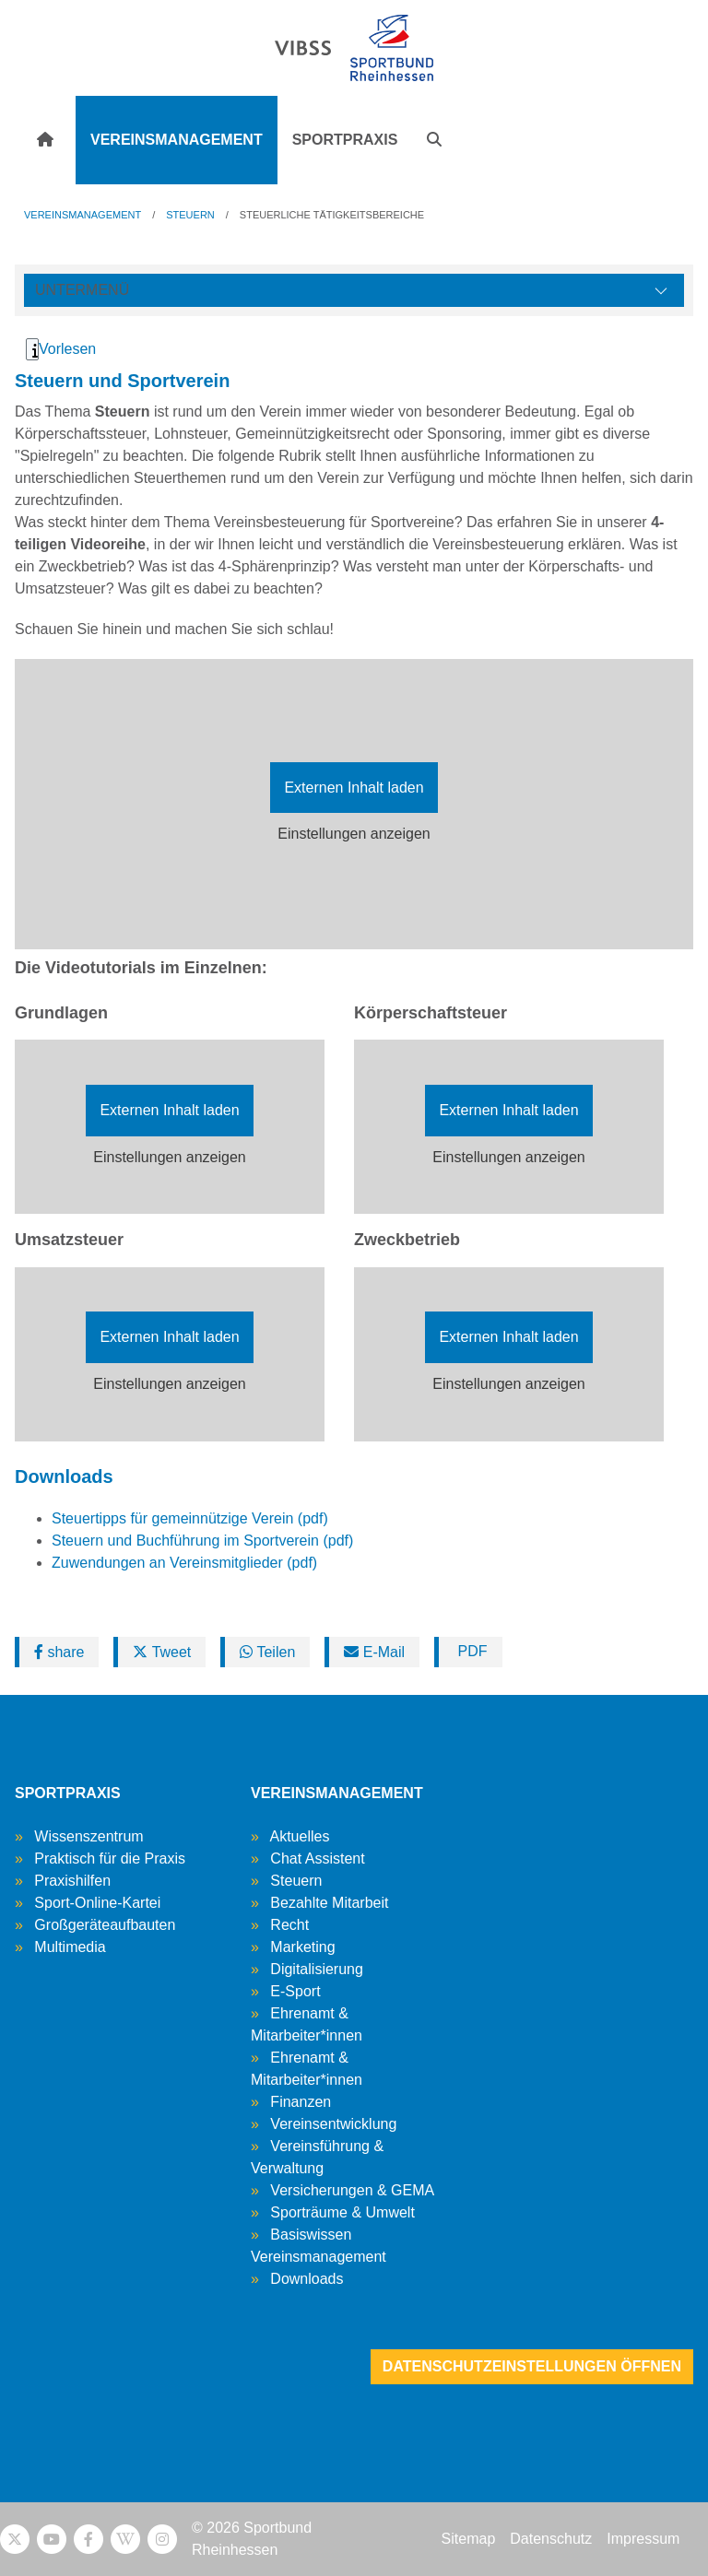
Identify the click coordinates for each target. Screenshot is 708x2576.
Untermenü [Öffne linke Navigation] (82, 290)
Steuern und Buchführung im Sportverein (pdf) (202, 1540)
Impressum (643, 2539)
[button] (434, 140)
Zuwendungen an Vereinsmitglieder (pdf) (184, 1562)
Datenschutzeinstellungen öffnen (532, 2366)
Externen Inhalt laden (353, 787)
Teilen (267, 1652)
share (59, 1652)
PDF (470, 1651)
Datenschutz (551, 2539)
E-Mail (374, 1652)
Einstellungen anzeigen (353, 833)
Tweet (162, 1652)
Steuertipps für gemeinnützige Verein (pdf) (190, 1518)
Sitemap (469, 2539)
